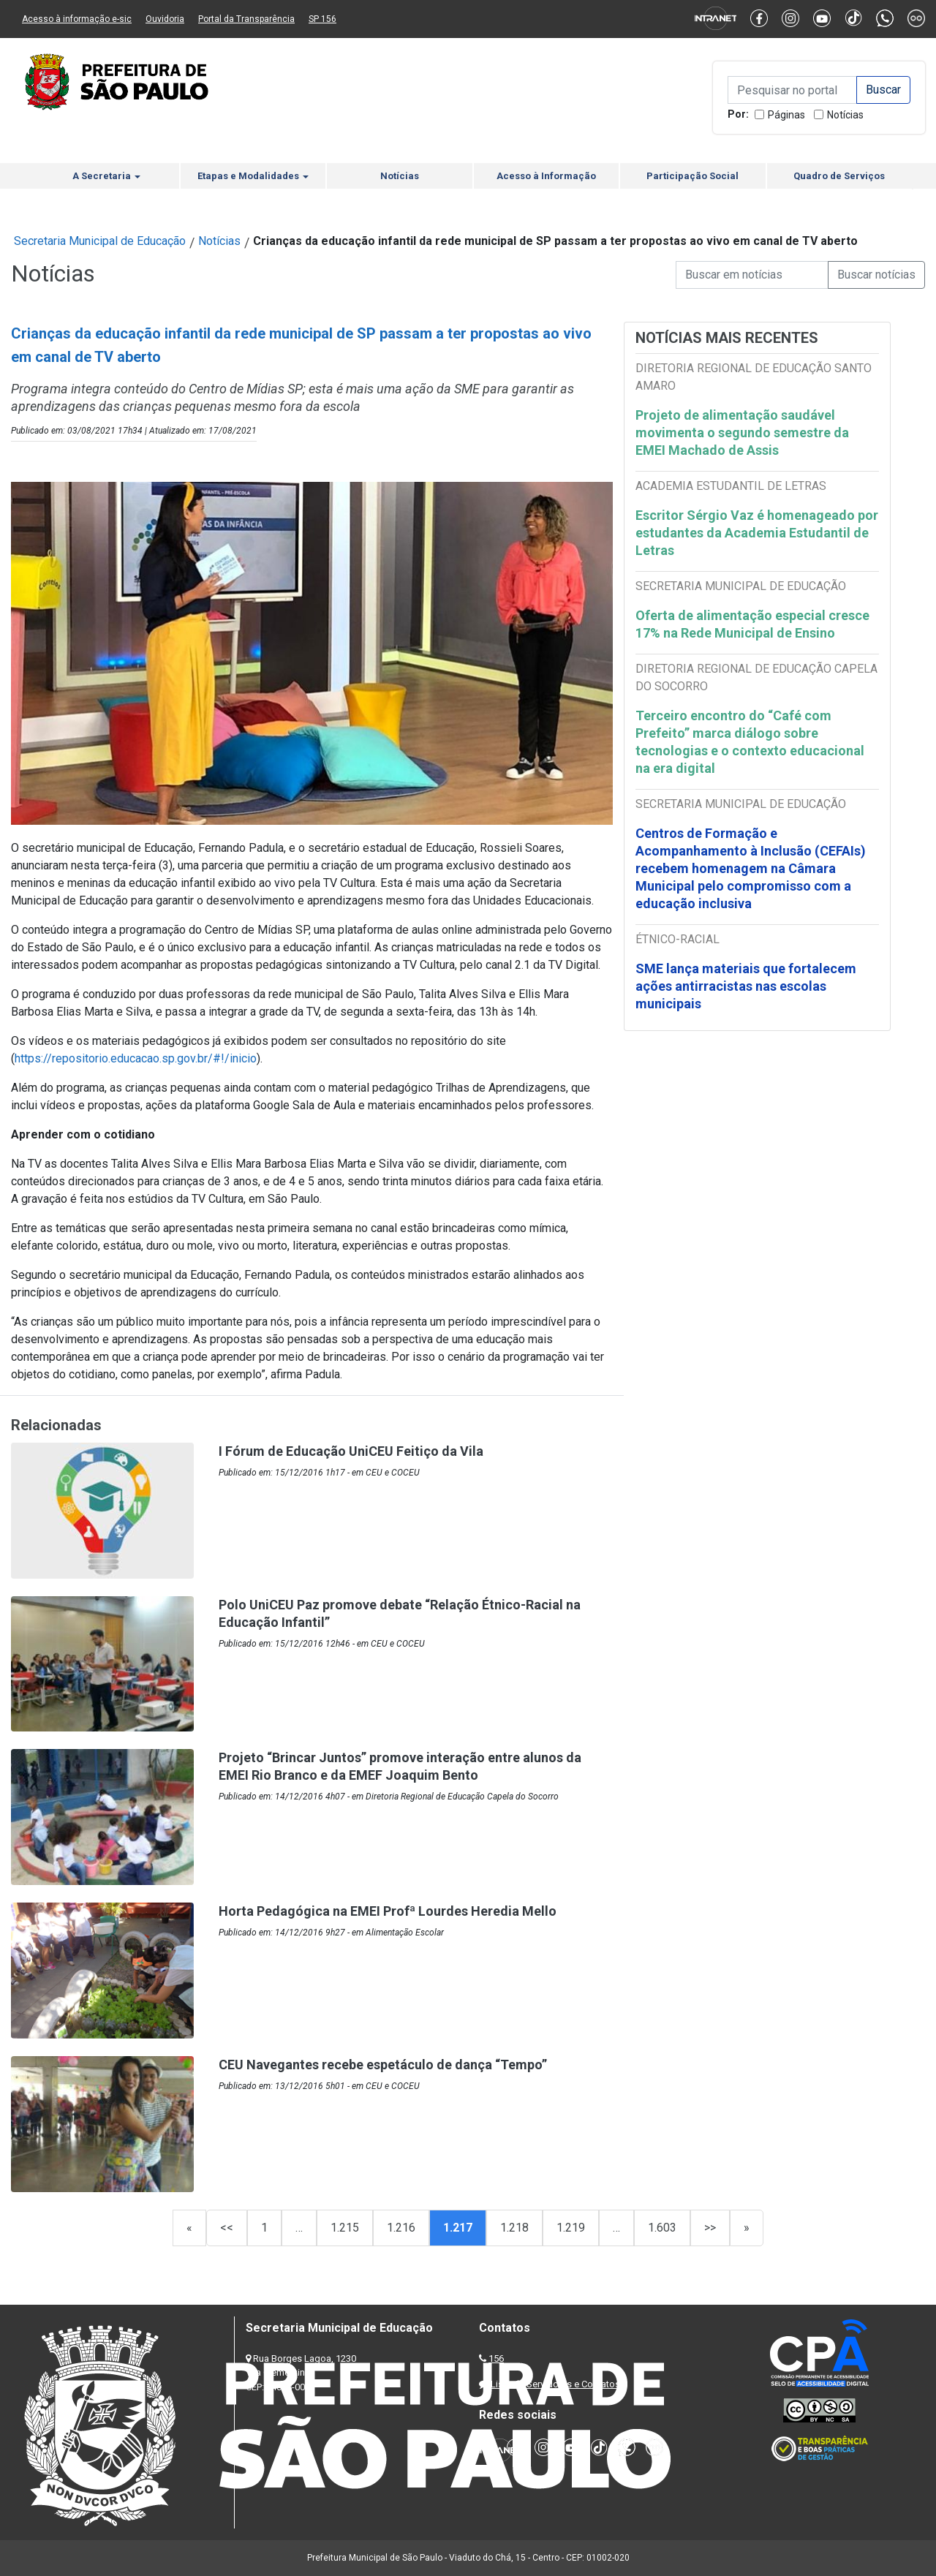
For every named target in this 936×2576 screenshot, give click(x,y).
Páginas (786, 114)
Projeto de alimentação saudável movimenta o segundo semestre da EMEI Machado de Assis (742, 432)
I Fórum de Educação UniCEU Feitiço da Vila (351, 1451)
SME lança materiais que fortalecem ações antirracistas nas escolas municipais (745, 986)
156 (496, 2358)
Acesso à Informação (546, 175)
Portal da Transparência (246, 19)
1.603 (662, 2228)
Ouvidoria (165, 19)
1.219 (570, 2228)
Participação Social (692, 175)
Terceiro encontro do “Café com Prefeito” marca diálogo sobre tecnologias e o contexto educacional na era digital (749, 742)
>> (710, 2228)
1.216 (401, 2228)
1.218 (514, 2228)
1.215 (345, 2228)
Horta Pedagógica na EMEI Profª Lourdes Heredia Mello (387, 1911)
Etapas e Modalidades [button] (253, 175)
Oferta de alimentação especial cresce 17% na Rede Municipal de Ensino (752, 624)
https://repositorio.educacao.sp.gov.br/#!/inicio (136, 1058)
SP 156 (322, 19)
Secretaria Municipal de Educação (100, 241)
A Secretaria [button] (106, 175)
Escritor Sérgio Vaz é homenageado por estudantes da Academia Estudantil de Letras (756, 532)
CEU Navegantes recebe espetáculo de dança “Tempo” (383, 2064)
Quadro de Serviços (839, 175)
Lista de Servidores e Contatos (555, 2384)
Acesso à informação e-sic (77, 19)
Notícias (845, 114)
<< (226, 2228)
